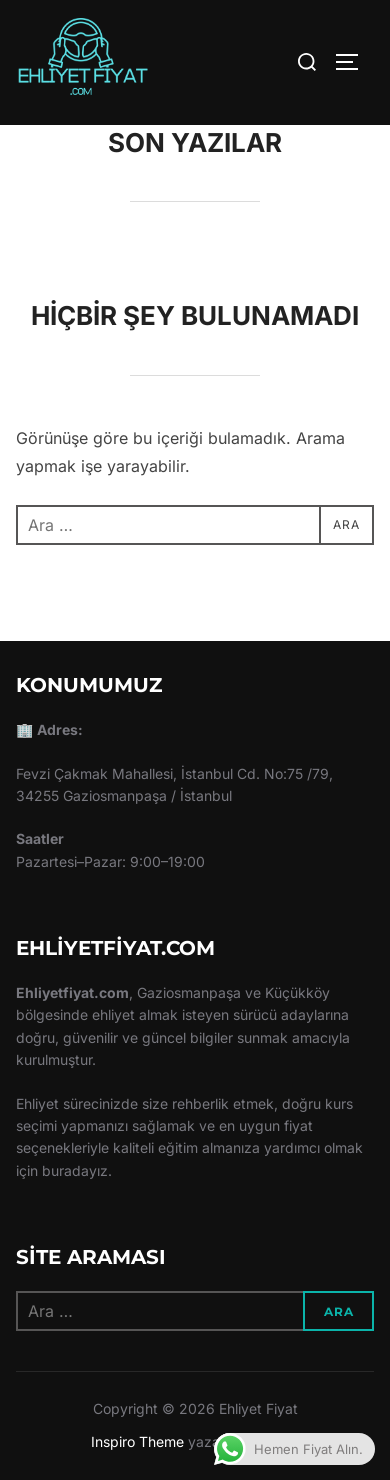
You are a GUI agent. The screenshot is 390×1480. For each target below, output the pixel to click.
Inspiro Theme (137, 1441)
